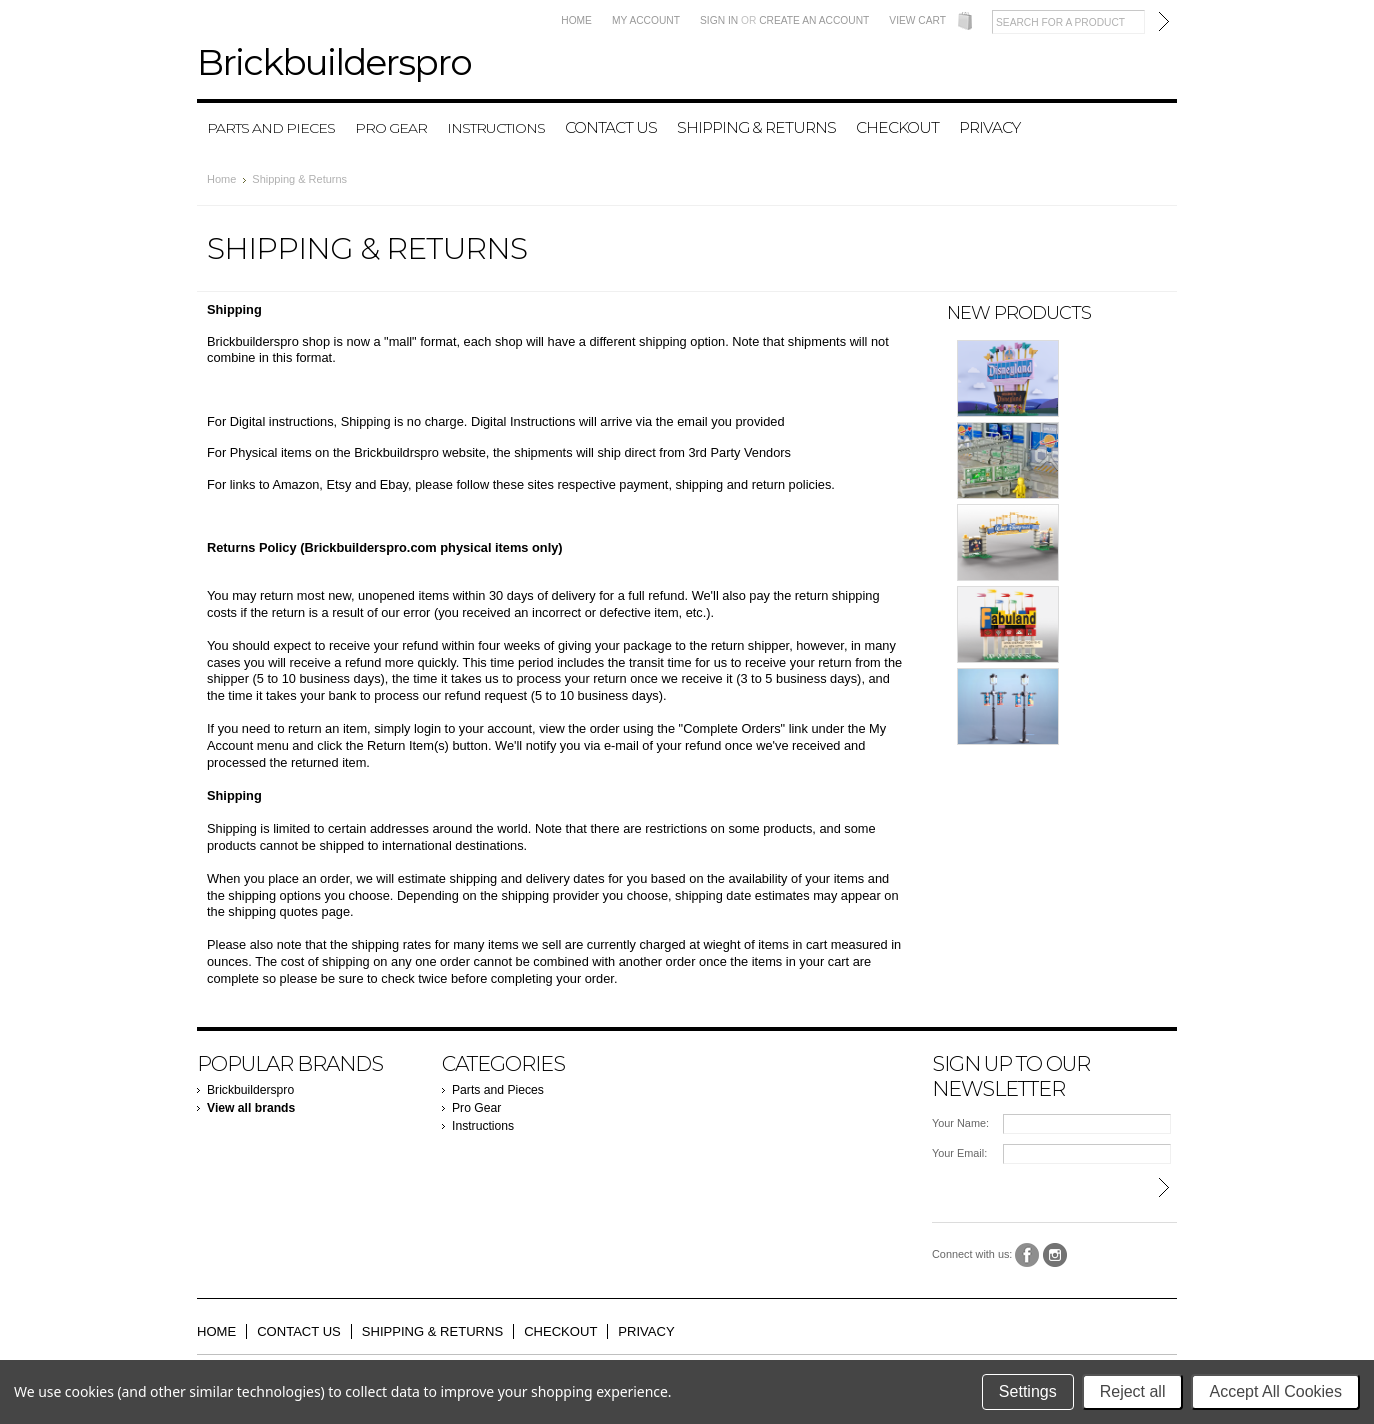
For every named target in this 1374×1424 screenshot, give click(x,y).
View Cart (917, 20)
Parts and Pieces (271, 128)
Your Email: (959, 1153)
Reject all (1133, 1391)
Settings (1028, 1391)
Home (576, 20)
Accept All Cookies (1275, 1391)
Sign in (719, 20)
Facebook (1027, 1255)
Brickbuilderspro (250, 1090)
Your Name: (960, 1123)
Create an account (814, 20)
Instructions (496, 128)
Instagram (1055, 1255)
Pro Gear (391, 128)
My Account (646, 20)
